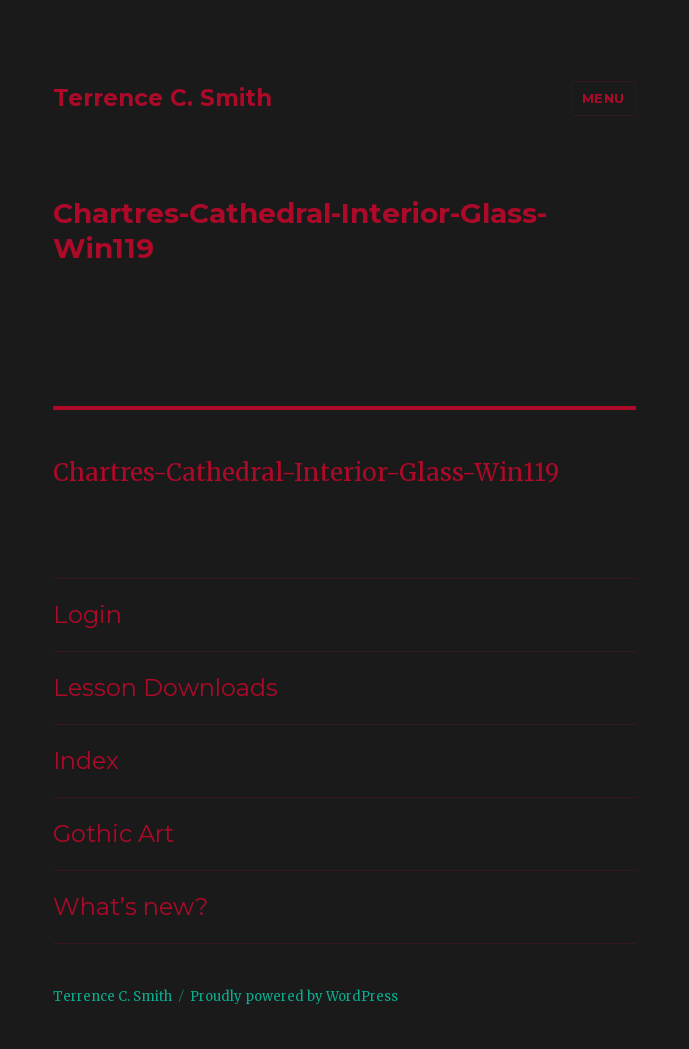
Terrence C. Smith (162, 98)
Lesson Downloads (165, 687)
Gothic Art (113, 833)
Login (87, 614)
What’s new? (131, 906)
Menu (603, 98)
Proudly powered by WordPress (294, 996)
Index (86, 760)
